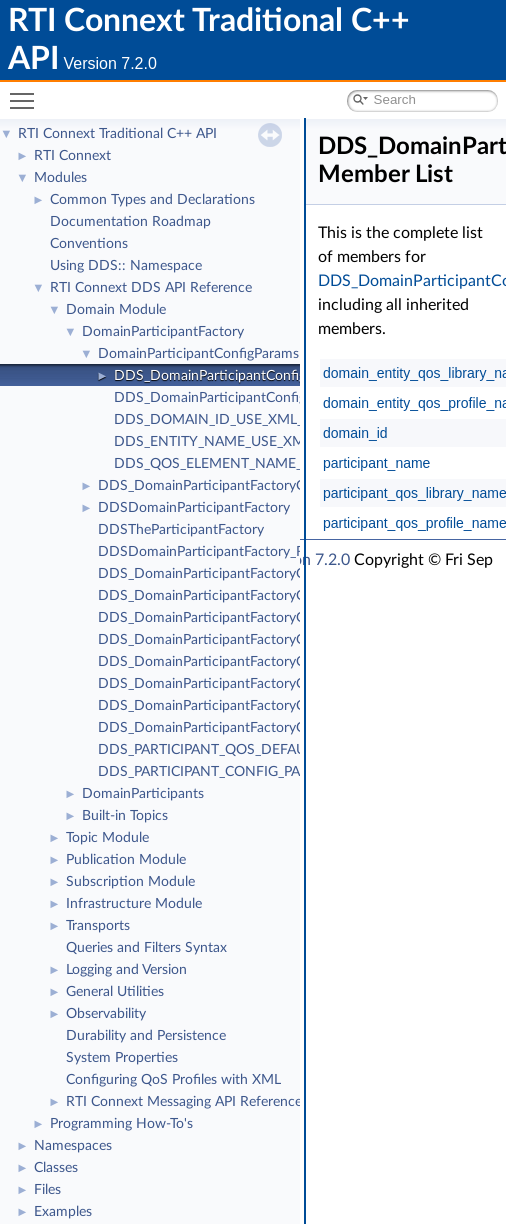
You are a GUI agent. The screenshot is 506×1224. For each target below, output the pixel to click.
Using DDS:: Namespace (126, 266)
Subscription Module (130, 882)
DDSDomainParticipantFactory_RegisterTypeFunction (263, 552)
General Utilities (115, 992)
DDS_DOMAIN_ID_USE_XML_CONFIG (235, 420)
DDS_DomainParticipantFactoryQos (209, 486)
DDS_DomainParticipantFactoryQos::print (228, 596)
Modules (60, 178)
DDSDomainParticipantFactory (194, 508)
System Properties (122, 1058)
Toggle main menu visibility (27, 92)
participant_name (376, 463)
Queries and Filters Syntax (146, 948)
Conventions (89, 244)
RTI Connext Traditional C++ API (117, 134)
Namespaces (73, 1146)
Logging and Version (126, 970)
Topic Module (107, 838)
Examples (63, 1212)
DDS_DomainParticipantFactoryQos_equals (232, 574)
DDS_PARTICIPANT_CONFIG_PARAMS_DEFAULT (251, 772)
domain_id (355, 433)
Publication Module (126, 860)
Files (47, 1190)
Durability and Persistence (146, 1036)
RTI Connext (72, 156)
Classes (56, 1168)
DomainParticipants (143, 794)
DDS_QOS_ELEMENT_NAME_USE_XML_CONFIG (268, 464)
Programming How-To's (121, 1124)
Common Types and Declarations (152, 200)
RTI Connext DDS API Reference (151, 288)
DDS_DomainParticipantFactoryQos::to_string (240, 618)
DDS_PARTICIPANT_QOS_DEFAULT (209, 750)
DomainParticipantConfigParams (198, 354)
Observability (106, 1014)
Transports (98, 926)
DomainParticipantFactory (163, 332)
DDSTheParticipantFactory (181, 530)
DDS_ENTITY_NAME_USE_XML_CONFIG (242, 442)
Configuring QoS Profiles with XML (173, 1080)
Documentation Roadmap (130, 222)
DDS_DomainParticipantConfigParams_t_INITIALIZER (279, 398)
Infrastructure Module (134, 904)
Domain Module (116, 310)
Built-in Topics (125, 816)
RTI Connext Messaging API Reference (184, 1102)
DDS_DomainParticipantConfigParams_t (238, 376)
